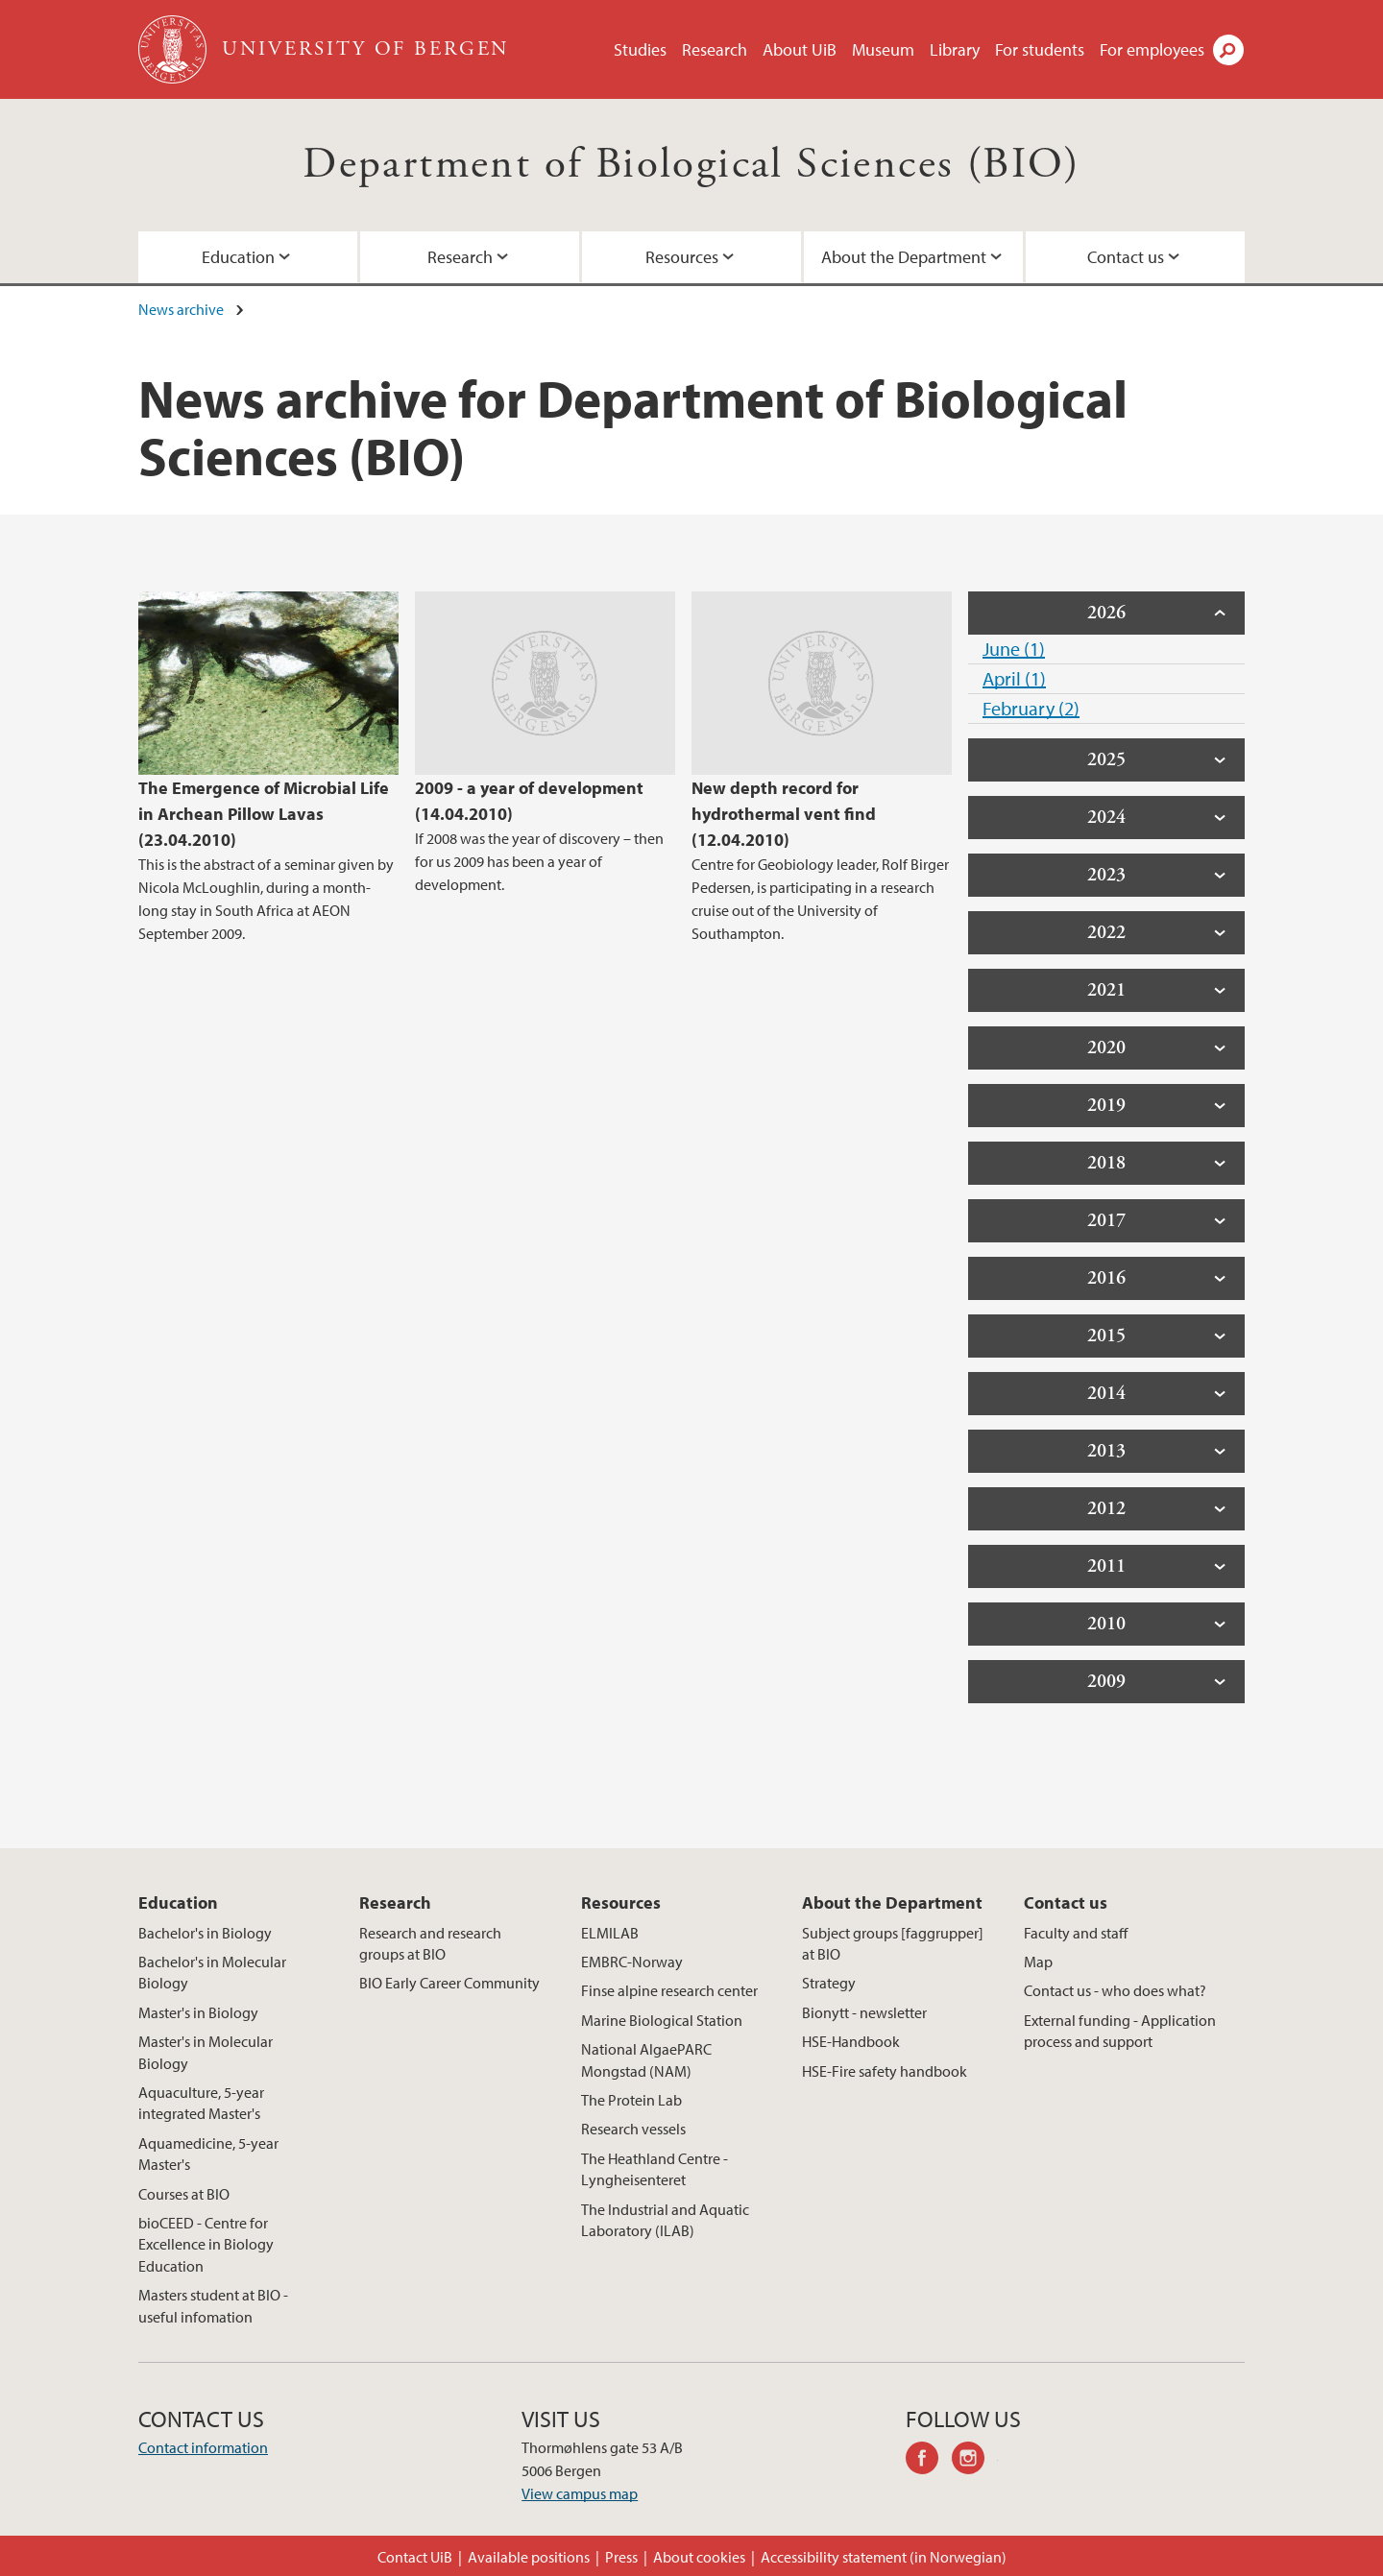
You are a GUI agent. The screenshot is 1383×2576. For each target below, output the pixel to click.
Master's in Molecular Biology (205, 2052)
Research (714, 49)
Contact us (1125, 257)
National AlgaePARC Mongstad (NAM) (646, 2059)
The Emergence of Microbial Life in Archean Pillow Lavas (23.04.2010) (263, 814)
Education (238, 257)
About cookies (699, 2556)
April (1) (1014, 678)
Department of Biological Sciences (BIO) (691, 164)
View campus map (580, 2493)
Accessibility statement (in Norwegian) (884, 2556)
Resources (681, 257)
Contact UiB (414, 2556)
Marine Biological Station (661, 2020)
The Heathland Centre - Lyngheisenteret (654, 2169)
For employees (1152, 49)
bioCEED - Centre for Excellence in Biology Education (206, 2244)
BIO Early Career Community (449, 1982)
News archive (181, 309)
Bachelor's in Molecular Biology (212, 1972)
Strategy (829, 1982)
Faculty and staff (1076, 1932)
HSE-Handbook (851, 2041)
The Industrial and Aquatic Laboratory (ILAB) (665, 2220)
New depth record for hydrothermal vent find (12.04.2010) (784, 814)
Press (621, 2556)
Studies (640, 49)
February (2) (1031, 708)
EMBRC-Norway (632, 1961)
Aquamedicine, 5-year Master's (208, 2153)
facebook (929, 2461)
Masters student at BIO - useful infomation (213, 2305)
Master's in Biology (198, 2012)
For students (1039, 49)
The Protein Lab (631, 2099)
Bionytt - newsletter (864, 2012)
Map (1038, 1961)
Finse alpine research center (669, 1990)
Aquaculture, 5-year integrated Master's (201, 2102)
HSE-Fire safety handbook (884, 2071)
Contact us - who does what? (1115, 1990)
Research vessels (633, 2128)
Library (955, 49)
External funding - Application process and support (1120, 2030)
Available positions (529, 2556)
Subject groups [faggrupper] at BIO (892, 1943)
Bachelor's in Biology (205, 1932)
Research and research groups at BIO (430, 1943)
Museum (883, 49)
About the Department (903, 257)
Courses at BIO (184, 2193)
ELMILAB (610, 1932)
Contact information (203, 2447)
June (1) (1014, 649)
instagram (975, 2461)
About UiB (800, 49)
